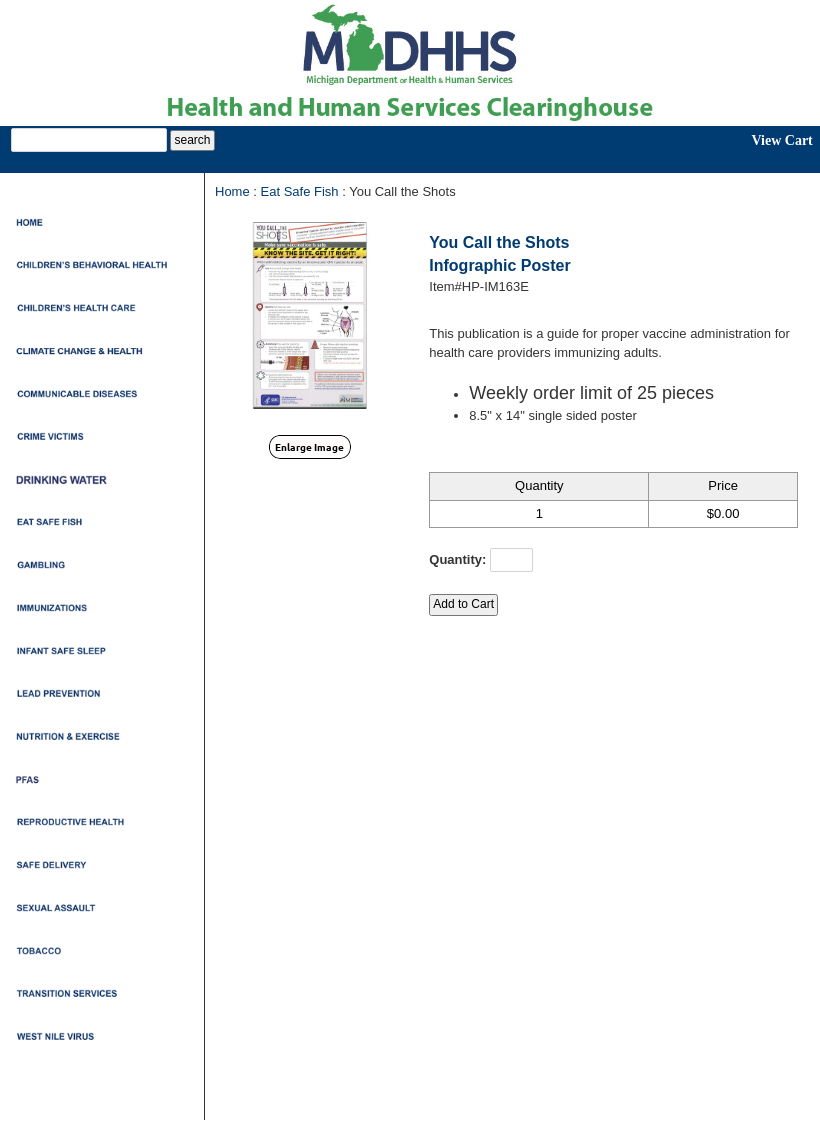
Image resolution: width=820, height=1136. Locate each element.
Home (232, 191)
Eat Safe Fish (300, 191)
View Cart (781, 140)
